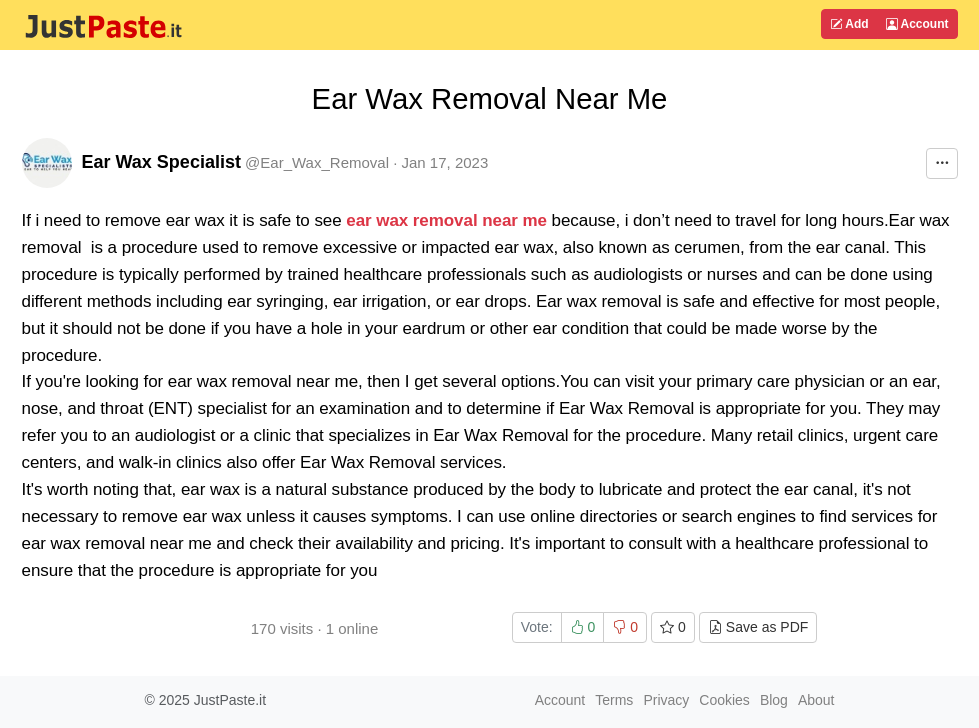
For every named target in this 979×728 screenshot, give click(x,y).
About (816, 700)
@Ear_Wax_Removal (317, 162)
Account (917, 24)
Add (849, 24)
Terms (614, 700)
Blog (774, 700)
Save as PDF (758, 627)
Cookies (724, 700)
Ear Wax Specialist (161, 162)
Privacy (666, 700)
